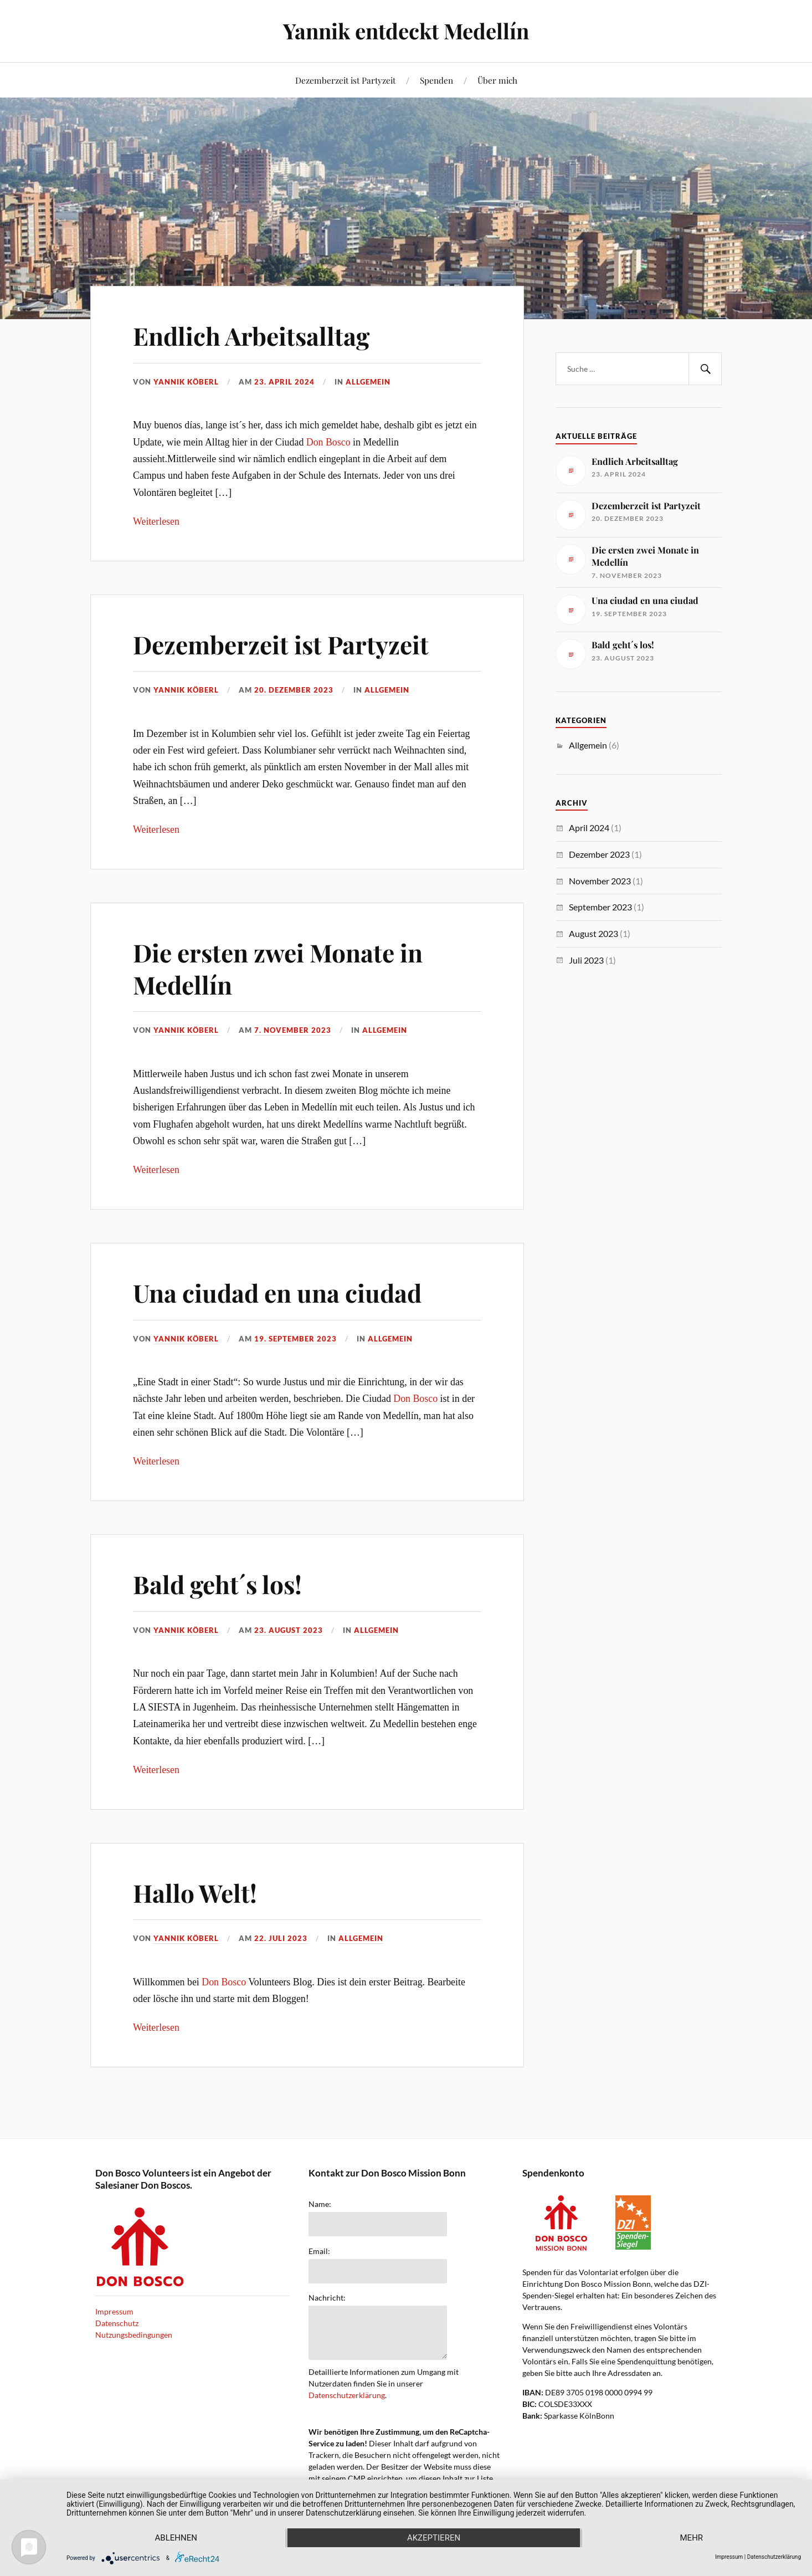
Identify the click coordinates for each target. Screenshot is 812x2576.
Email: (319, 2251)
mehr (691, 2538)
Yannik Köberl (186, 381)
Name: (320, 2204)
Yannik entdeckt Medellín (406, 31)
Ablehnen (176, 2538)
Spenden (436, 80)
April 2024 (589, 827)
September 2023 (600, 907)
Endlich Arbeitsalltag (251, 335)
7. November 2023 (292, 1030)
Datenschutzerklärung (347, 2395)
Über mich (497, 80)
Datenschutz (116, 2323)
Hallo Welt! (195, 1892)
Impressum (114, 2311)
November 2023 (600, 880)
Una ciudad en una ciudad (277, 1292)
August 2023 (593, 933)
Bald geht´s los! (217, 1584)
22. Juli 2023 (280, 1938)
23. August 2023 (288, 1630)
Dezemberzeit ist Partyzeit (345, 80)
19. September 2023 (295, 1338)
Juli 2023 (586, 960)
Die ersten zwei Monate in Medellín (278, 968)
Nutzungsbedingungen (133, 2334)
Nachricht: (327, 2298)
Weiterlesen (156, 521)
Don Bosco (328, 442)
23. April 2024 (284, 381)
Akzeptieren (433, 2538)
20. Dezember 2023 (293, 689)
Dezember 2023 (599, 854)
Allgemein (368, 381)
